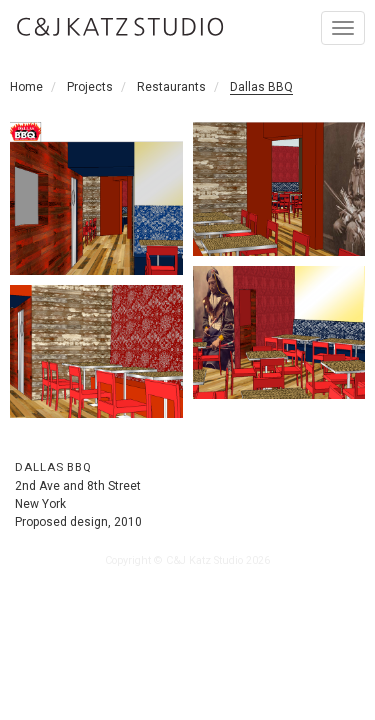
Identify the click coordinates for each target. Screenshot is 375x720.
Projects (90, 87)
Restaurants (171, 87)
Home (26, 87)
